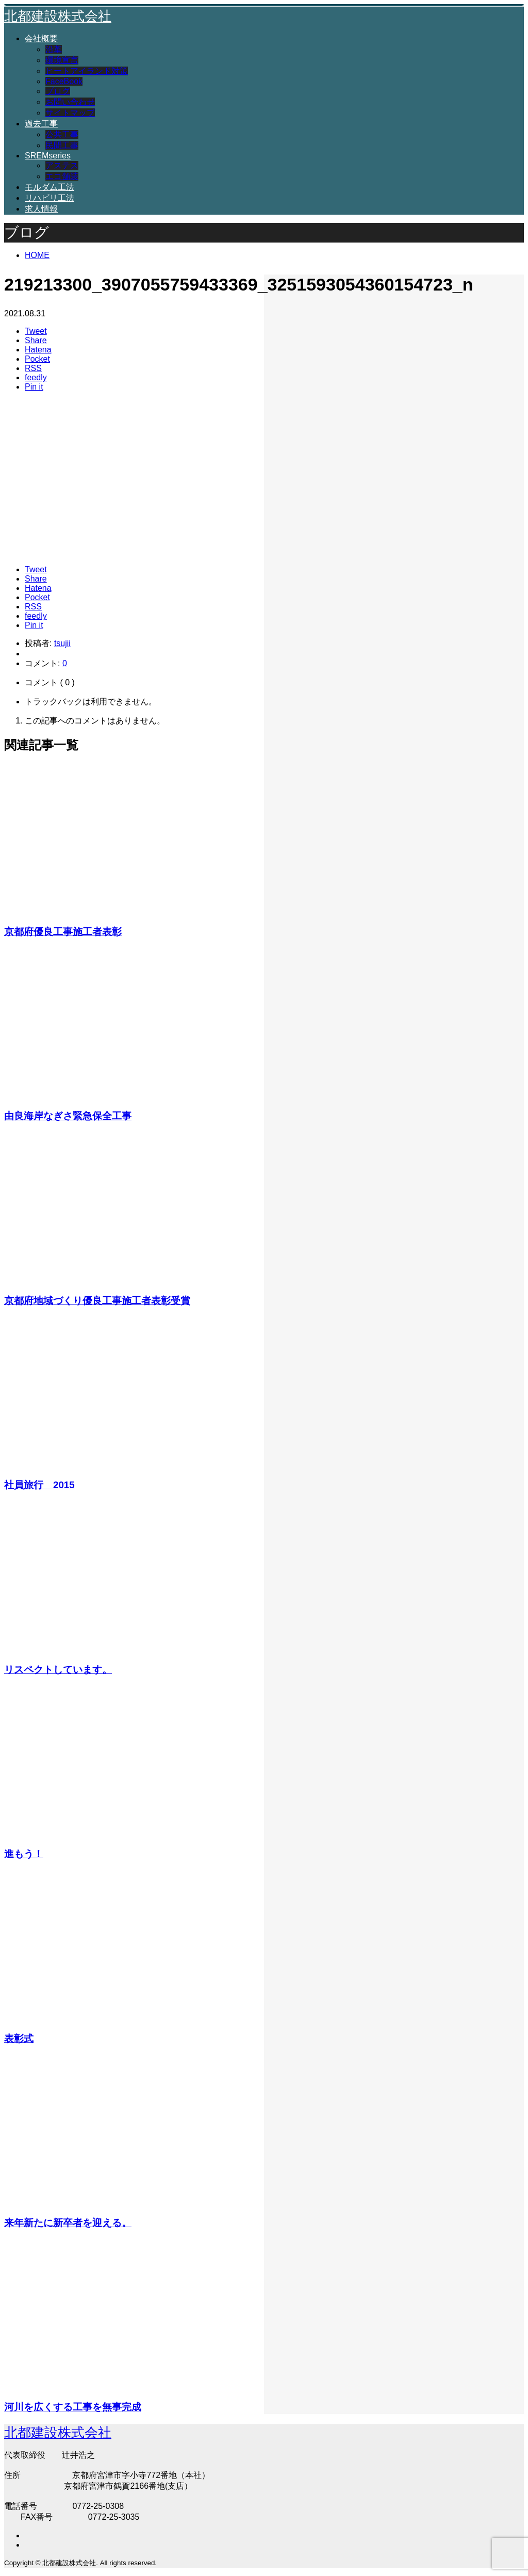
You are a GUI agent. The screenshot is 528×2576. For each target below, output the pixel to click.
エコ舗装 (61, 176)
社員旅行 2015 (39, 1484)
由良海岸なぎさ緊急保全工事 (67, 1115)
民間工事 (61, 145)
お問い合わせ (70, 102)
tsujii (62, 643)
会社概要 (41, 38)
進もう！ (23, 1853)
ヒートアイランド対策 (86, 71)
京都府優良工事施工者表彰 (63, 931)
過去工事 (41, 123)
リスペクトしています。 (58, 1669)
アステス (61, 165)
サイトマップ (70, 112)
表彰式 (19, 2038)
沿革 (53, 49)
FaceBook (63, 81)
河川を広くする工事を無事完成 (72, 2407)
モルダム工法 (49, 187)
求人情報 (41, 208)
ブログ (57, 91)
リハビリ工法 (49, 198)
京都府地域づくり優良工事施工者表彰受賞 (97, 1300)
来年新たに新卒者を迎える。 (67, 2222)
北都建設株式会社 (57, 16)
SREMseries (48, 155)
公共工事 (61, 134)
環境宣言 (61, 60)
